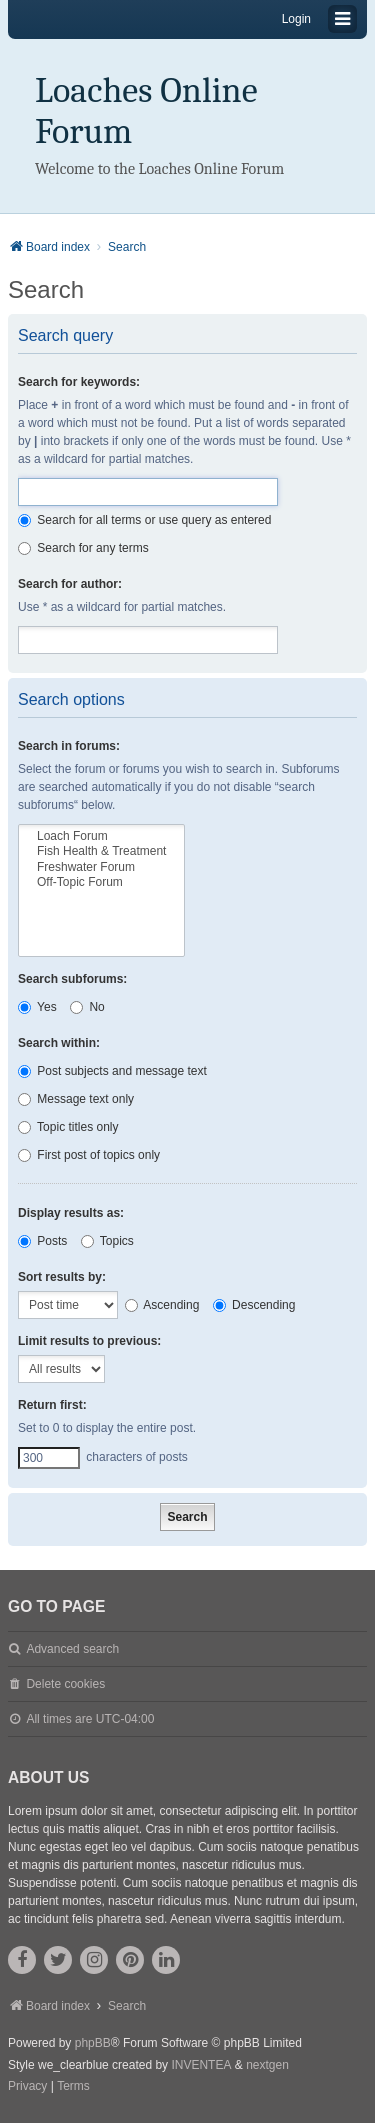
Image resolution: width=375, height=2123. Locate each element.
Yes (37, 1007)
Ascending (162, 1305)
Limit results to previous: (89, 1341)
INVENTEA (201, 2065)
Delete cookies (65, 1684)
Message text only (76, 1099)
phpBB (93, 2043)
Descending (254, 1305)
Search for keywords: (79, 382)
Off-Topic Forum (101, 882)
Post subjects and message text (112, 1071)
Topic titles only (68, 1127)
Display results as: (71, 1213)
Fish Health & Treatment (101, 851)
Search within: (59, 1043)
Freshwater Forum (101, 867)
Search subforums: (72, 979)
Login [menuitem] (296, 19)
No (87, 1007)
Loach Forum (101, 836)
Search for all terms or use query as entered (144, 520)
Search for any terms (83, 548)
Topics (107, 1241)
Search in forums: (69, 746)
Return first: (52, 1405)
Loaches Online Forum (146, 111)
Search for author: (70, 584)
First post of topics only (89, 1155)
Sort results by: (62, 1277)
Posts (42, 1241)
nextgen (267, 2065)
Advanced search (72, 1649)
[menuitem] (27, 2087)
